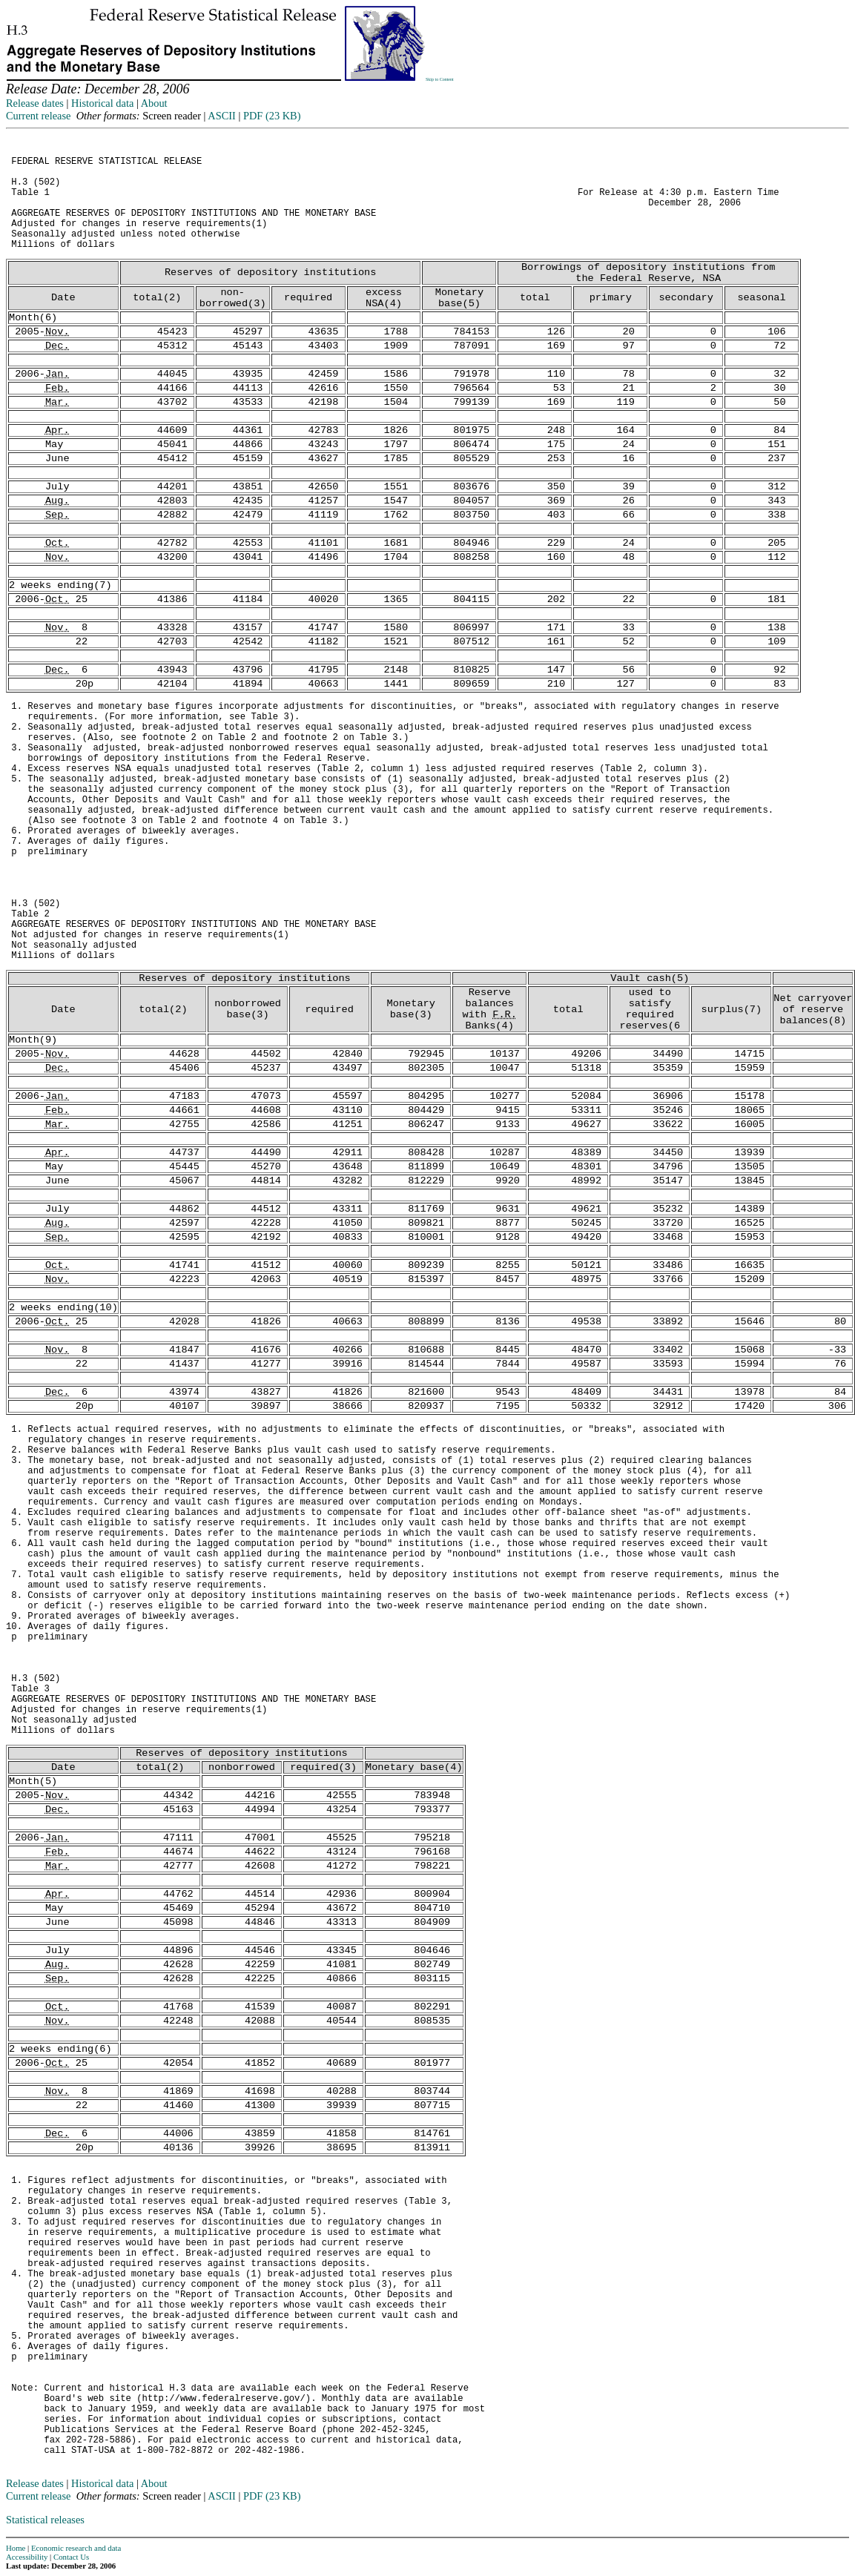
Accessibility (26, 2556)
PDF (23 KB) (272, 116)
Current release (38, 116)
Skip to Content (440, 79)
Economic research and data (76, 2547)
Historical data (102, 103)
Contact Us (71, 2556)
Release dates (35, 103)
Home (15, 2547)
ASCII (222, 116)
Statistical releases (45, 2520)
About (154, 103)
